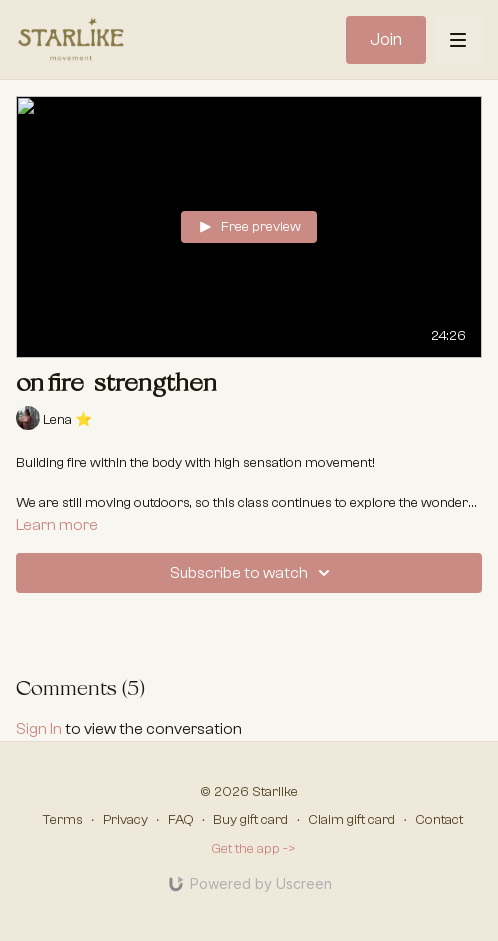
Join (386, 39)
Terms (63, 820)
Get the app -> (253, 849)
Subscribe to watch (253, 573)
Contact (439, 820)
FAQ (181, 820)
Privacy (125, 820)
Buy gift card (250, 820)
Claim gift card (351, 820)
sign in (39, 729)
